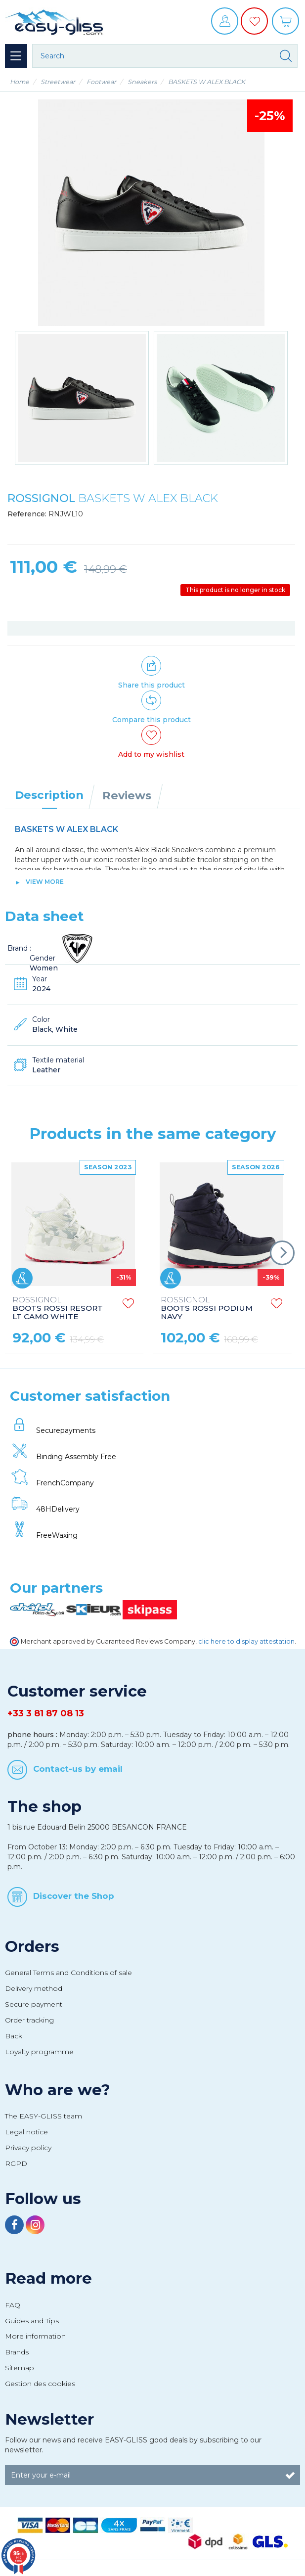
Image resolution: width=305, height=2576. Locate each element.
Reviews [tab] (126, 795)
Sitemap (19, 2367)
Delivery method (33, 1988)
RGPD (16, 2163)
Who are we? (57, 2089)
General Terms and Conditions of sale (68, 1972)
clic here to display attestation (246, 1641)
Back (13, 2035)
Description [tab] (49, 795)
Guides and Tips (32, 2320)
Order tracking (29, 2020)
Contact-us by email (78, 1768)
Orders (32, 1946)
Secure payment (33, 2004)
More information (35, 2336)
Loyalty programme (39, 2051)
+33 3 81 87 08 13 (45, 1713)
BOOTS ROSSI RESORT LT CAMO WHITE (57, 1308)
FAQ (12, 2304)
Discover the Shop (73, 1896)
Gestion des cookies (40, 2383)
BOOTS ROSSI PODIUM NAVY (207, 1308)
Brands (17, 2351)
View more (45, 881)
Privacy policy (28, 2147)
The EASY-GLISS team (43, 2116)
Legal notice (26, 2131)
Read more (48, 2278)
